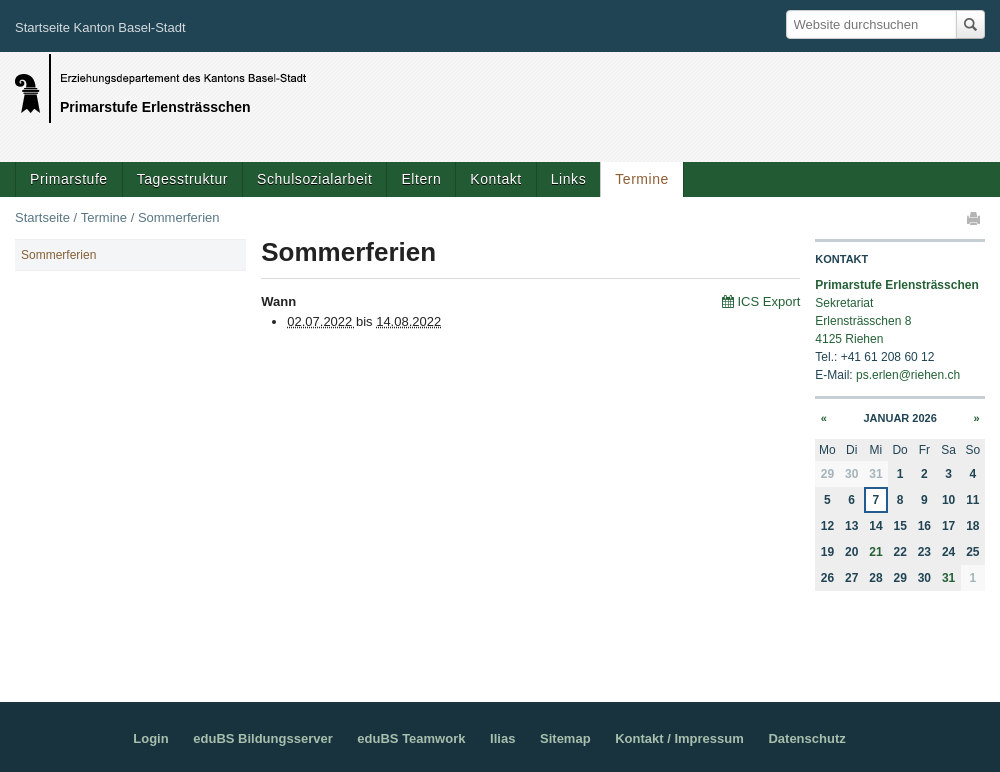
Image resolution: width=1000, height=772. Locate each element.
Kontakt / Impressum (679, 738)
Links (568, 179)
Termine (642, 179)
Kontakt (495, 179)
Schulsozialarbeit (314, 179)
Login (150, 738)
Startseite (42, 217)
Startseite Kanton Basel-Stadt (100, 27)
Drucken (975, 218)
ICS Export (768, 301)
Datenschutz (806, 738)
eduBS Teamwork (411, 738)
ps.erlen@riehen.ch (908, 375)
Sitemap (565, 738)
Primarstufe (69, 179)
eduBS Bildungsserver (262, 738)
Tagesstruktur (182, 179)
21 (875, 552)
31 (948, 578)
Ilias (502, 738)
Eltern (421, 179)
